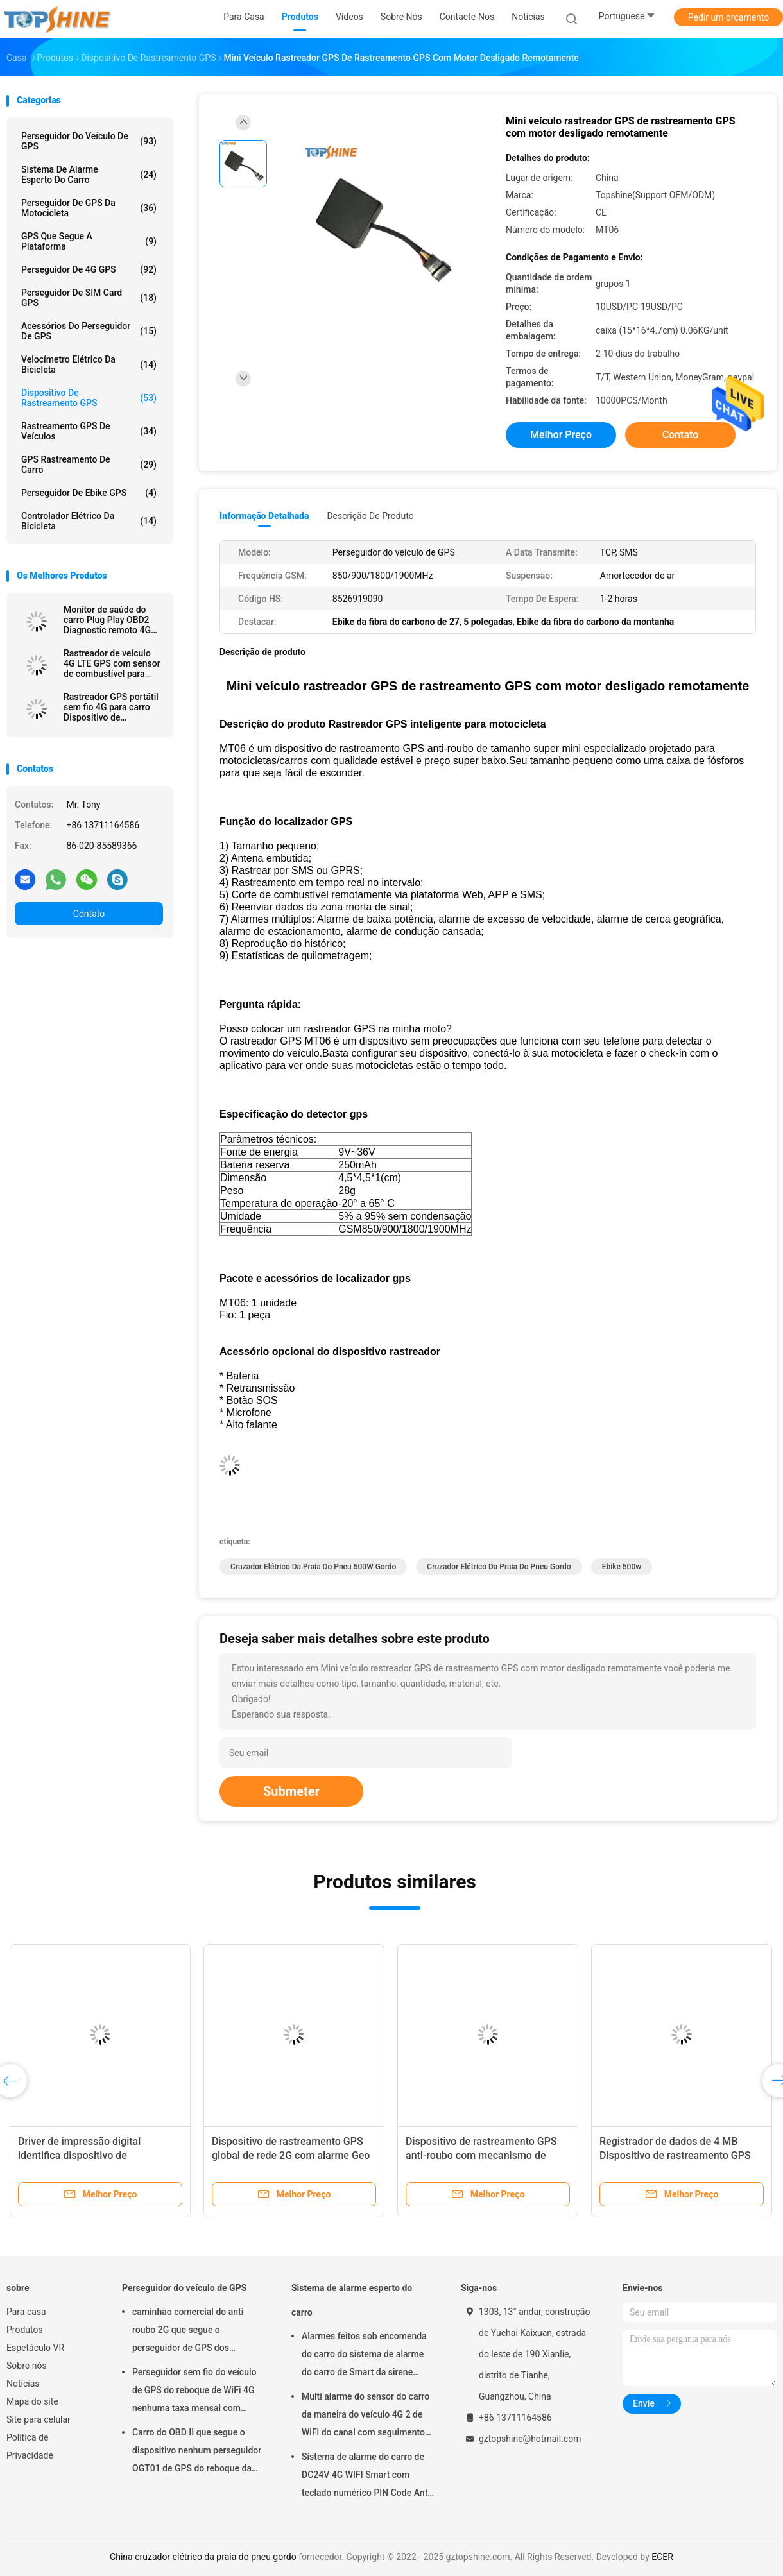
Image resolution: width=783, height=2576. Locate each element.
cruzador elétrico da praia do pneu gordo (499, 1566)
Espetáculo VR (35, 2347)
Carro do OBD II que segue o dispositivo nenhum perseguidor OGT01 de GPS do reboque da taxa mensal (196, 2452)
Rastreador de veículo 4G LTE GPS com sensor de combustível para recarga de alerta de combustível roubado (112, 663)
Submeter (291, 1791)
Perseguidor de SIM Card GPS (89, 297)
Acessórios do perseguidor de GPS (89, 331)
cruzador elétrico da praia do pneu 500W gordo (313, 1566)
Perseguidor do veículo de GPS (89, 141)
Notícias (23, 2383)
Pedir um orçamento (729, 17)
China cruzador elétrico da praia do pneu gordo (203, 2557)
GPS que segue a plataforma (89, 241)
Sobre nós (26, 2365)
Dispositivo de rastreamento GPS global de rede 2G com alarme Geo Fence (291, 2155)
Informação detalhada (264, 516)
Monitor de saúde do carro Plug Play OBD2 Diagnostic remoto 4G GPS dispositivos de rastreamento (107, 619)
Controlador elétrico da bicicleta (89, 521)
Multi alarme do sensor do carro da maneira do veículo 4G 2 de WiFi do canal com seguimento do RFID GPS (365, 2416)
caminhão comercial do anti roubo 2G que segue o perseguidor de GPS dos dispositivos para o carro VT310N (187, 2332)
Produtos (24, 2329)
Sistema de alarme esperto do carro (89, 174)
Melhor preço (561, 435)
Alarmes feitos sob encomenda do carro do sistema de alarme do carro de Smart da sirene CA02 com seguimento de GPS (364, 2356)
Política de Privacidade (29, 2446)
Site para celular (38, 2419)
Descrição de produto (370, 516)
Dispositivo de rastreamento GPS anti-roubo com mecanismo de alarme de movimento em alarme (481, 2155)
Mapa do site (32, 2401)
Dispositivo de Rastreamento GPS (89, 398)
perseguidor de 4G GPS (89, 269)
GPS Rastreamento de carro (89, 464)
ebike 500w (622, 1566)
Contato (89, 913)
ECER (662, 2557)
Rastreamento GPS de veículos (89, 431)
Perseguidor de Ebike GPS (89, 492)
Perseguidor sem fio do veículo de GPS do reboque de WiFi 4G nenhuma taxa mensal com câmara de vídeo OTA (194, 2392)
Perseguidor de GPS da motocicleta (89, 208)
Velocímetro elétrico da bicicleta (89, 364)
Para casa (26, 2312)
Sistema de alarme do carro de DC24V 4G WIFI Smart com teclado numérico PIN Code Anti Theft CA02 (366, 2477)
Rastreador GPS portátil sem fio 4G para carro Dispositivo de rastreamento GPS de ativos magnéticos (111, 707)
